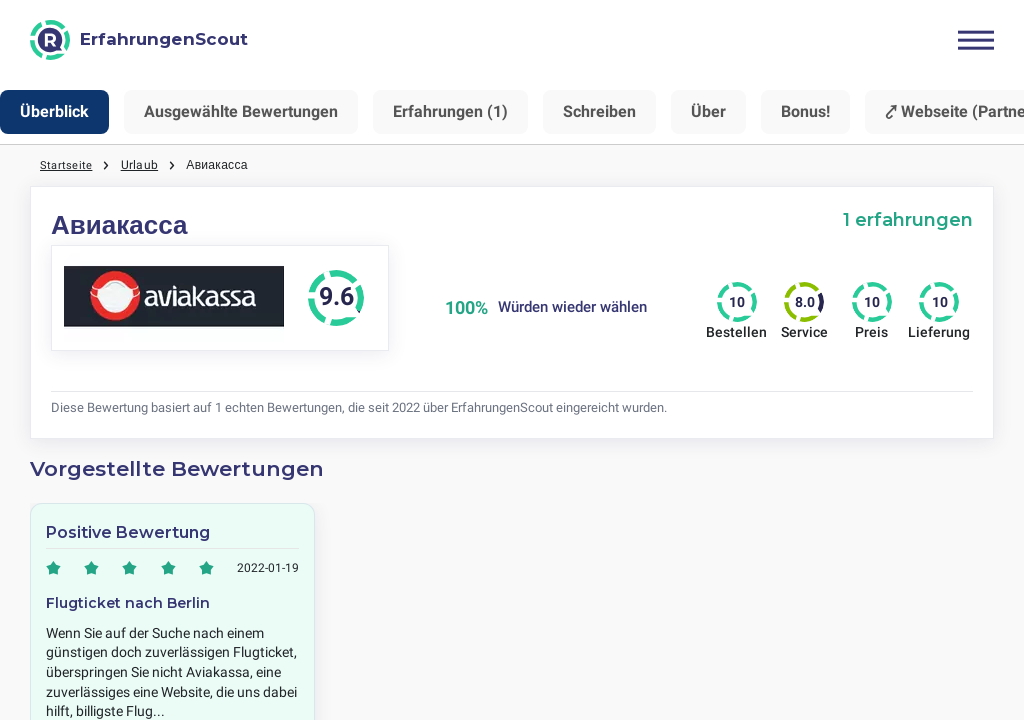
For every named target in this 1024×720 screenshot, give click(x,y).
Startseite (66, 165)
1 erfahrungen (908, 219)
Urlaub (140, 165)
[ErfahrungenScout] (139, 40)
